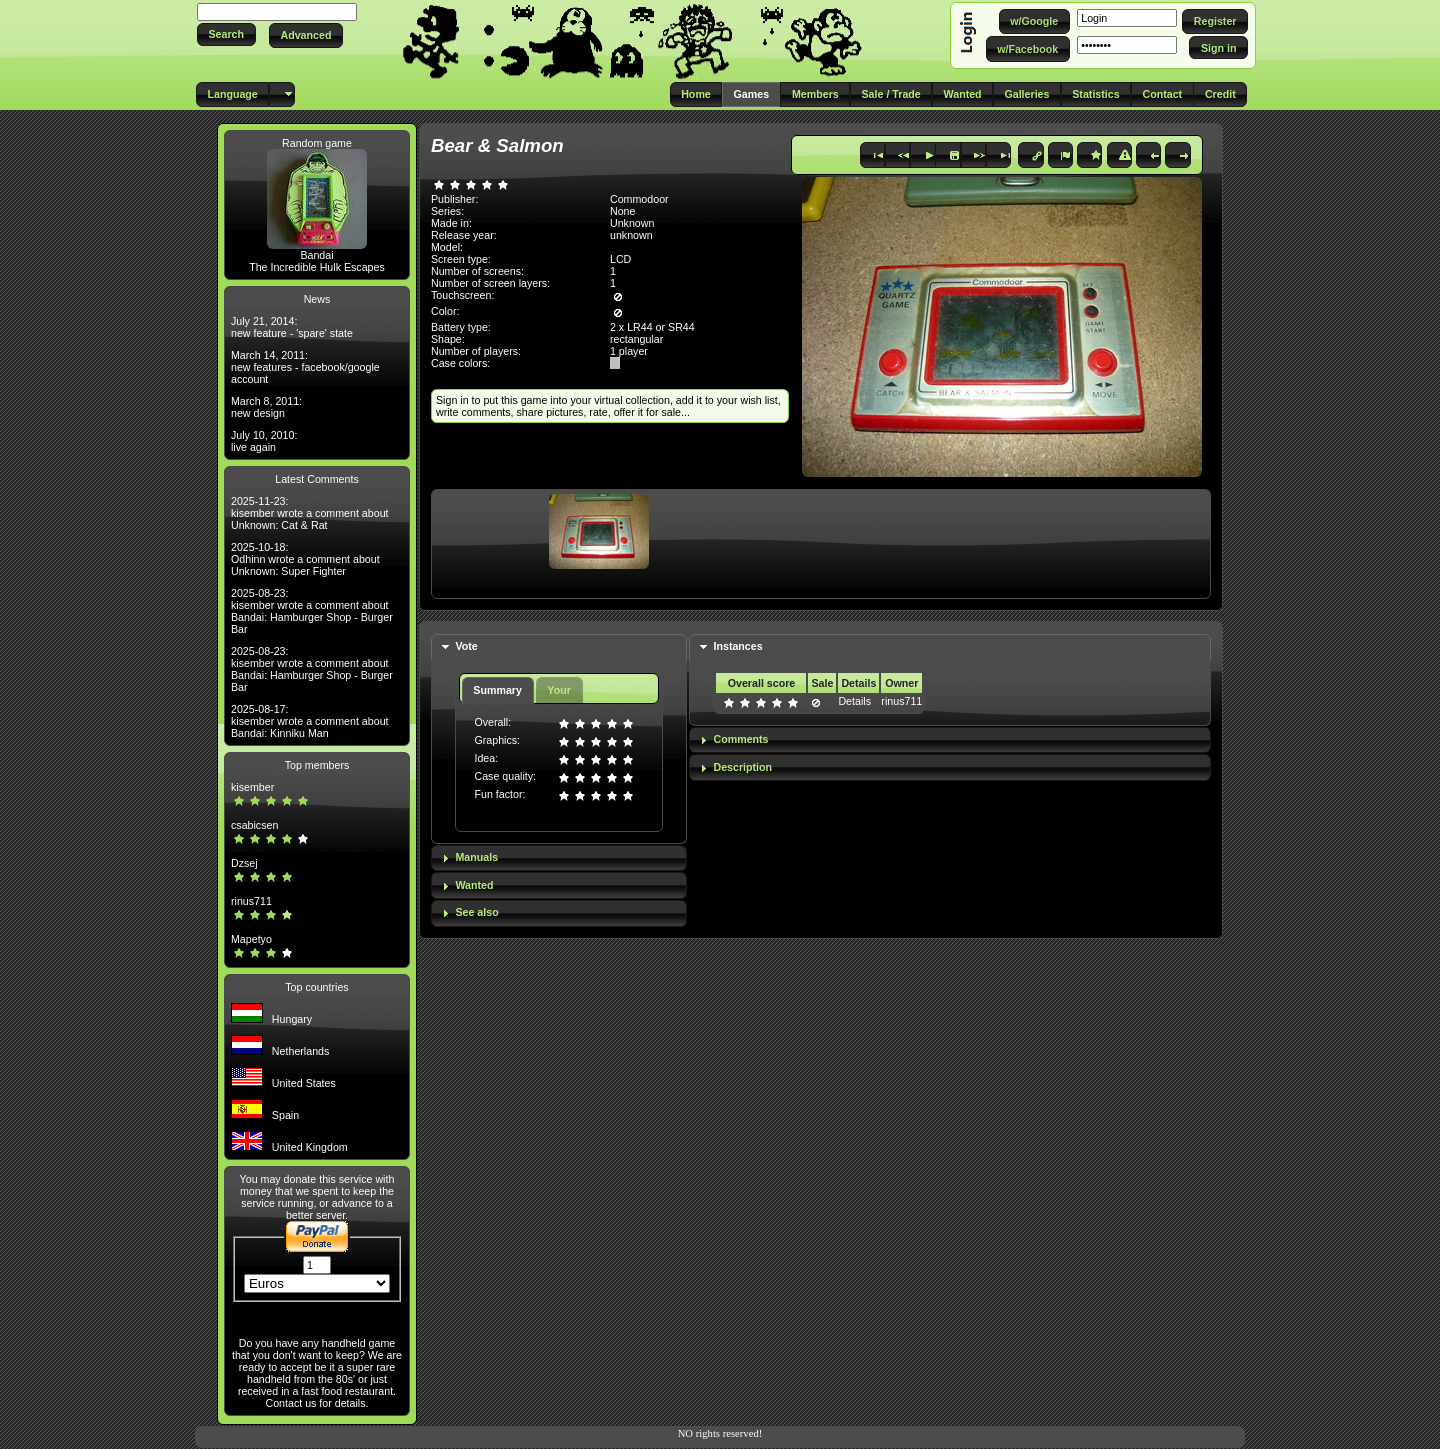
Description (742, 767)
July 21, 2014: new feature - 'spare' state (292, 327)
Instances (737, 646)
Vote (466, 646)
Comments (740, 739)
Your (558, 690)
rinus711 (251, 901)
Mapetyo (251, 939)
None (622, 211)
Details (854, 701)
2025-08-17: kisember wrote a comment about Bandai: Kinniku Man (310, 721)
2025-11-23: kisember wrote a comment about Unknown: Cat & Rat (310, 513)
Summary (497, 690)
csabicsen (254, 825)
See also (476, 912)
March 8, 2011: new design (266, 407)
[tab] (559, 647)
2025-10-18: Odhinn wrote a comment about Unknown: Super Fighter (305, 559)
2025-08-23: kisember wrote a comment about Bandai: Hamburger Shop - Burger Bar (312, 611)
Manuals (476, 857)
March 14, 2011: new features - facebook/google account (305, 367)
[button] (226, 34)
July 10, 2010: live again (264, 441)
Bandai (316, 255)
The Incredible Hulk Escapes (317, 267)
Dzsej (244, 863)
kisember (252, 787)
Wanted (474, 885)
